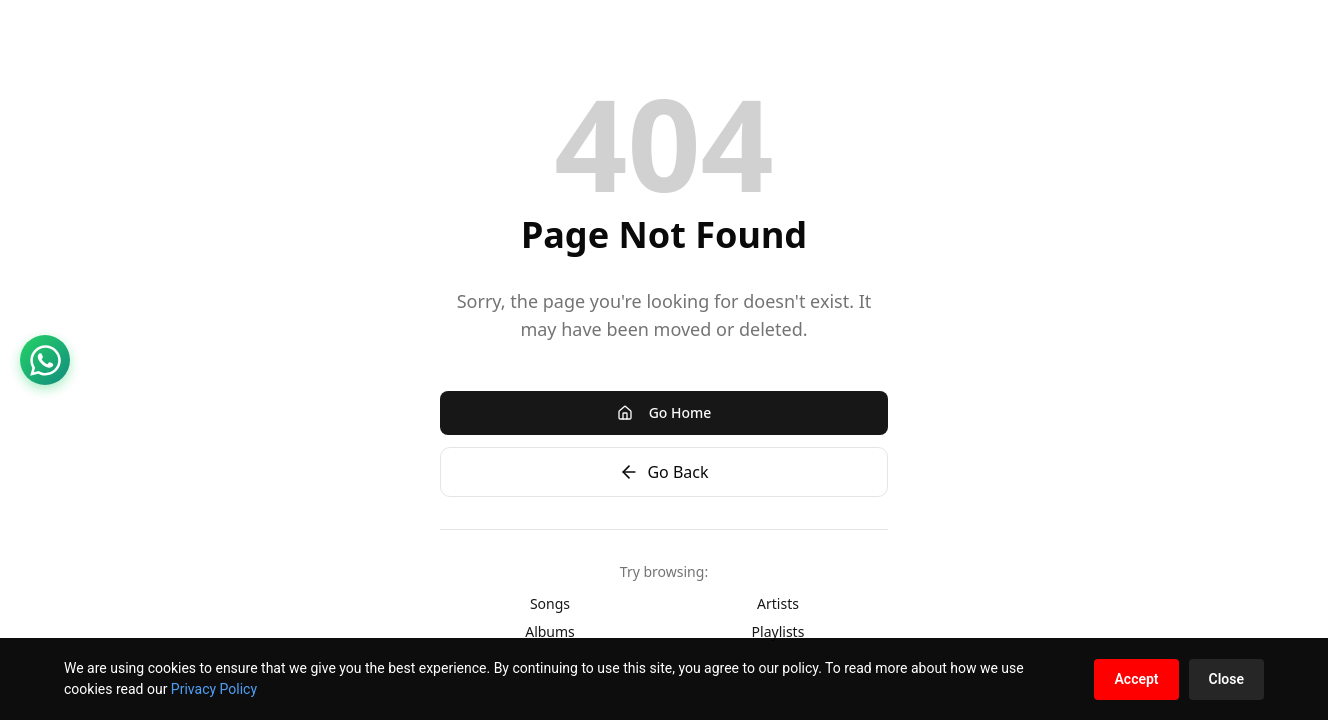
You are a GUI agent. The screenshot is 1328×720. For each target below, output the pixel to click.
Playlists (778, 631)
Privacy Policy (214, 689)
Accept (1136, 679)
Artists (778, 603)
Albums (550, 631)
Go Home (664, 412)
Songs (550, 603)
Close (1226, 679)
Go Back (663, 472)
